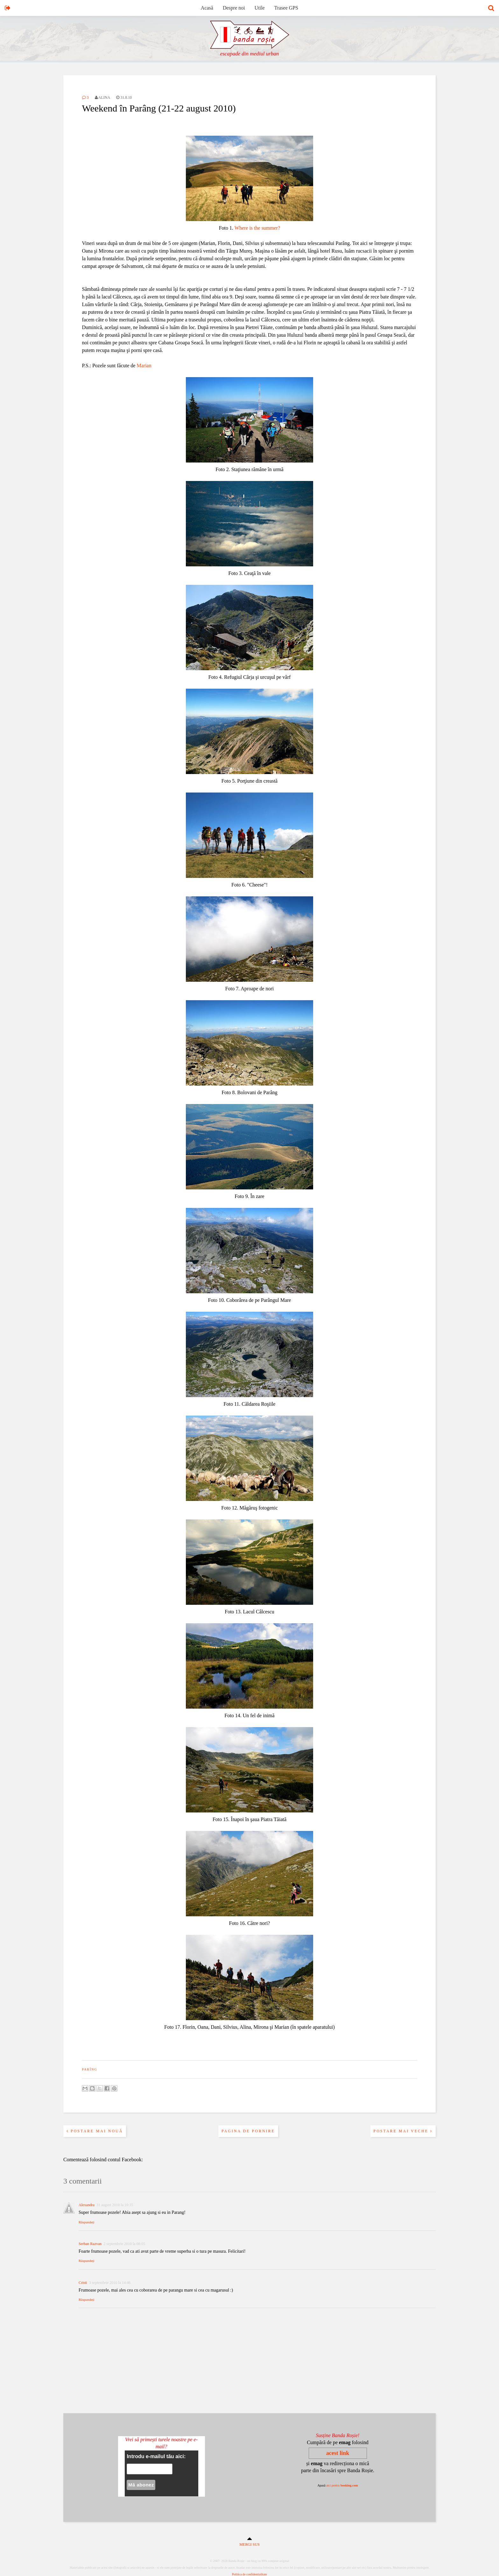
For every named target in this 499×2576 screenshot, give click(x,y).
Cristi (83, 2282)
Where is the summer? (257, 228)
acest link (337, 2453)
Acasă (207, 8)
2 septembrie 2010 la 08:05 (124, 2244)
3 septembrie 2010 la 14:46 (110, 2282)
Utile (260, 8)
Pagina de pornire (248, 2131)
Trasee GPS (286, 8)
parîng (89, 2069)
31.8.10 (124, 97)
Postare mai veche (403, 2131)
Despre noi (234, 8)
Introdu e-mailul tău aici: (156, 2456)
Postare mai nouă (95, 2131)
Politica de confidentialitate (249, 2574)
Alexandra (87, 2205)
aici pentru (342, 2485)
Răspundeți (87, 2222)
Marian (144, 365)
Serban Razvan (90, 2244)
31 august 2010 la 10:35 (114, 2205)
